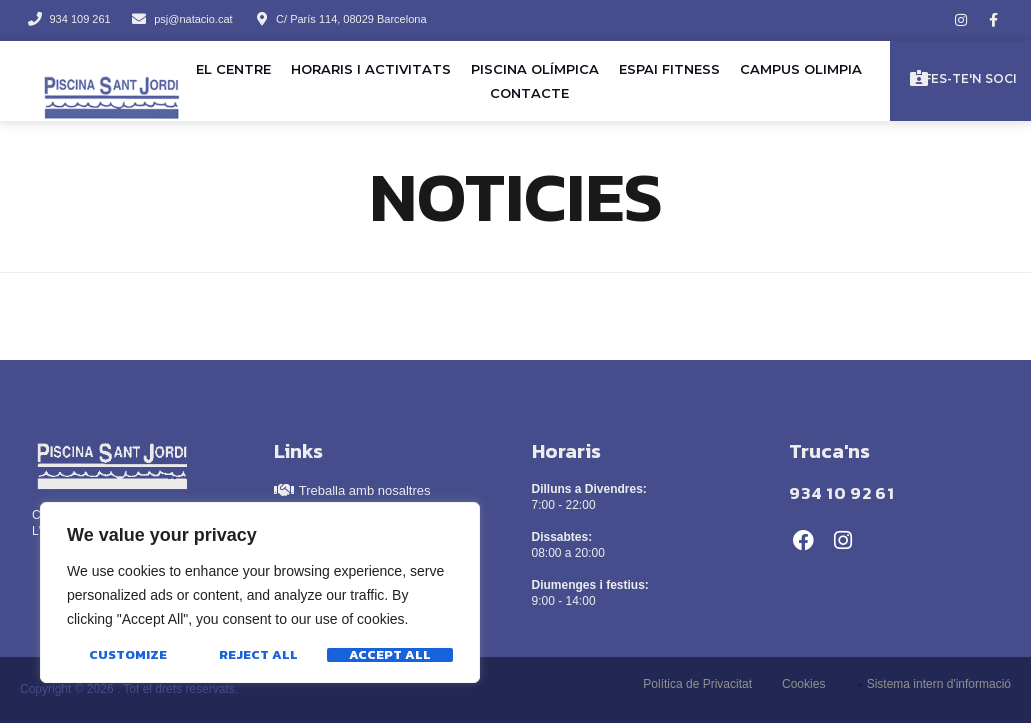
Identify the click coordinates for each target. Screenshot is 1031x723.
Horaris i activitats (371, 69)
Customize (128, 655)
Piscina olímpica (535, 69)
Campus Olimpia (801, 69)
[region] (260, 593)
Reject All (258, 655)
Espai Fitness (669, 69)
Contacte (529, 93)
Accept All (390, 655)
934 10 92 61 (841, 493)
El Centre (233, 69)
